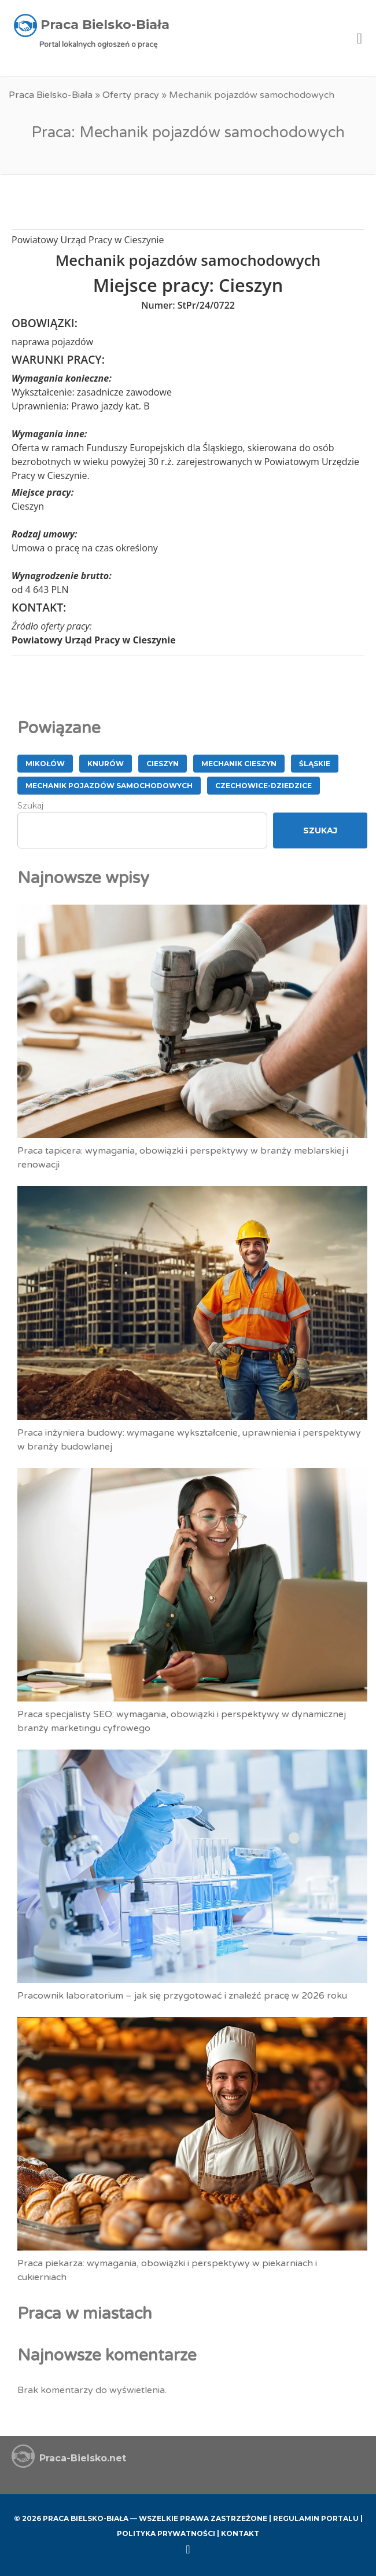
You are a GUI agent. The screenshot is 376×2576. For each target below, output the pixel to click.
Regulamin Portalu (316, 2518)
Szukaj (30, 805)
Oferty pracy (130, 95)
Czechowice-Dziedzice (263, 785)
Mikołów (45, 763)
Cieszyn (162, 763)
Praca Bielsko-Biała (51, 95)
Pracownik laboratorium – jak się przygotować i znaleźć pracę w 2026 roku (182, 1995)
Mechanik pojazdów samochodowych (109, 785)
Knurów (105, 763)
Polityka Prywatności (166, 2533)
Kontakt (240, 2533)
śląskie (314, 763)
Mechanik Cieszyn (239, 763)
